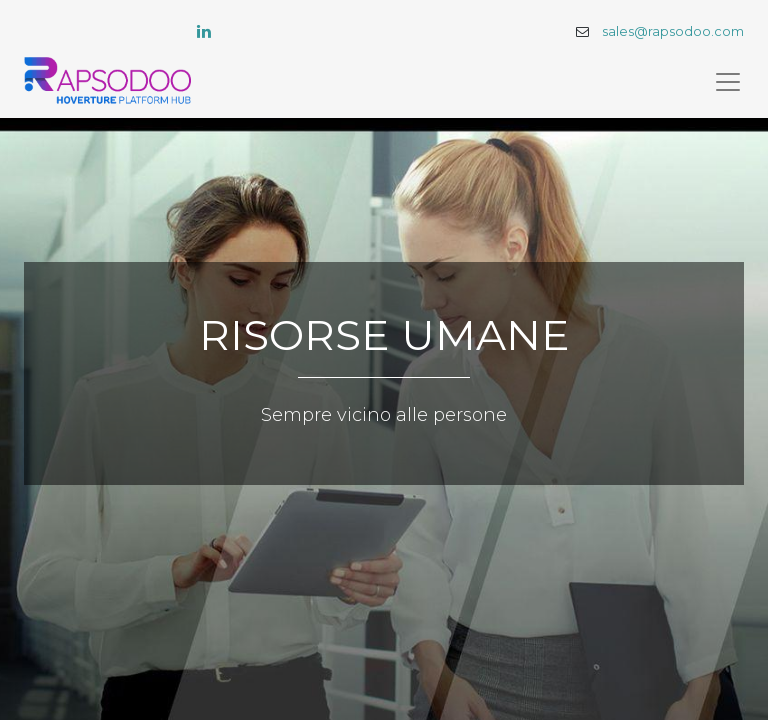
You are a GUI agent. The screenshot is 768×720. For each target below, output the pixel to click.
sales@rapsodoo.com (673, 31)
